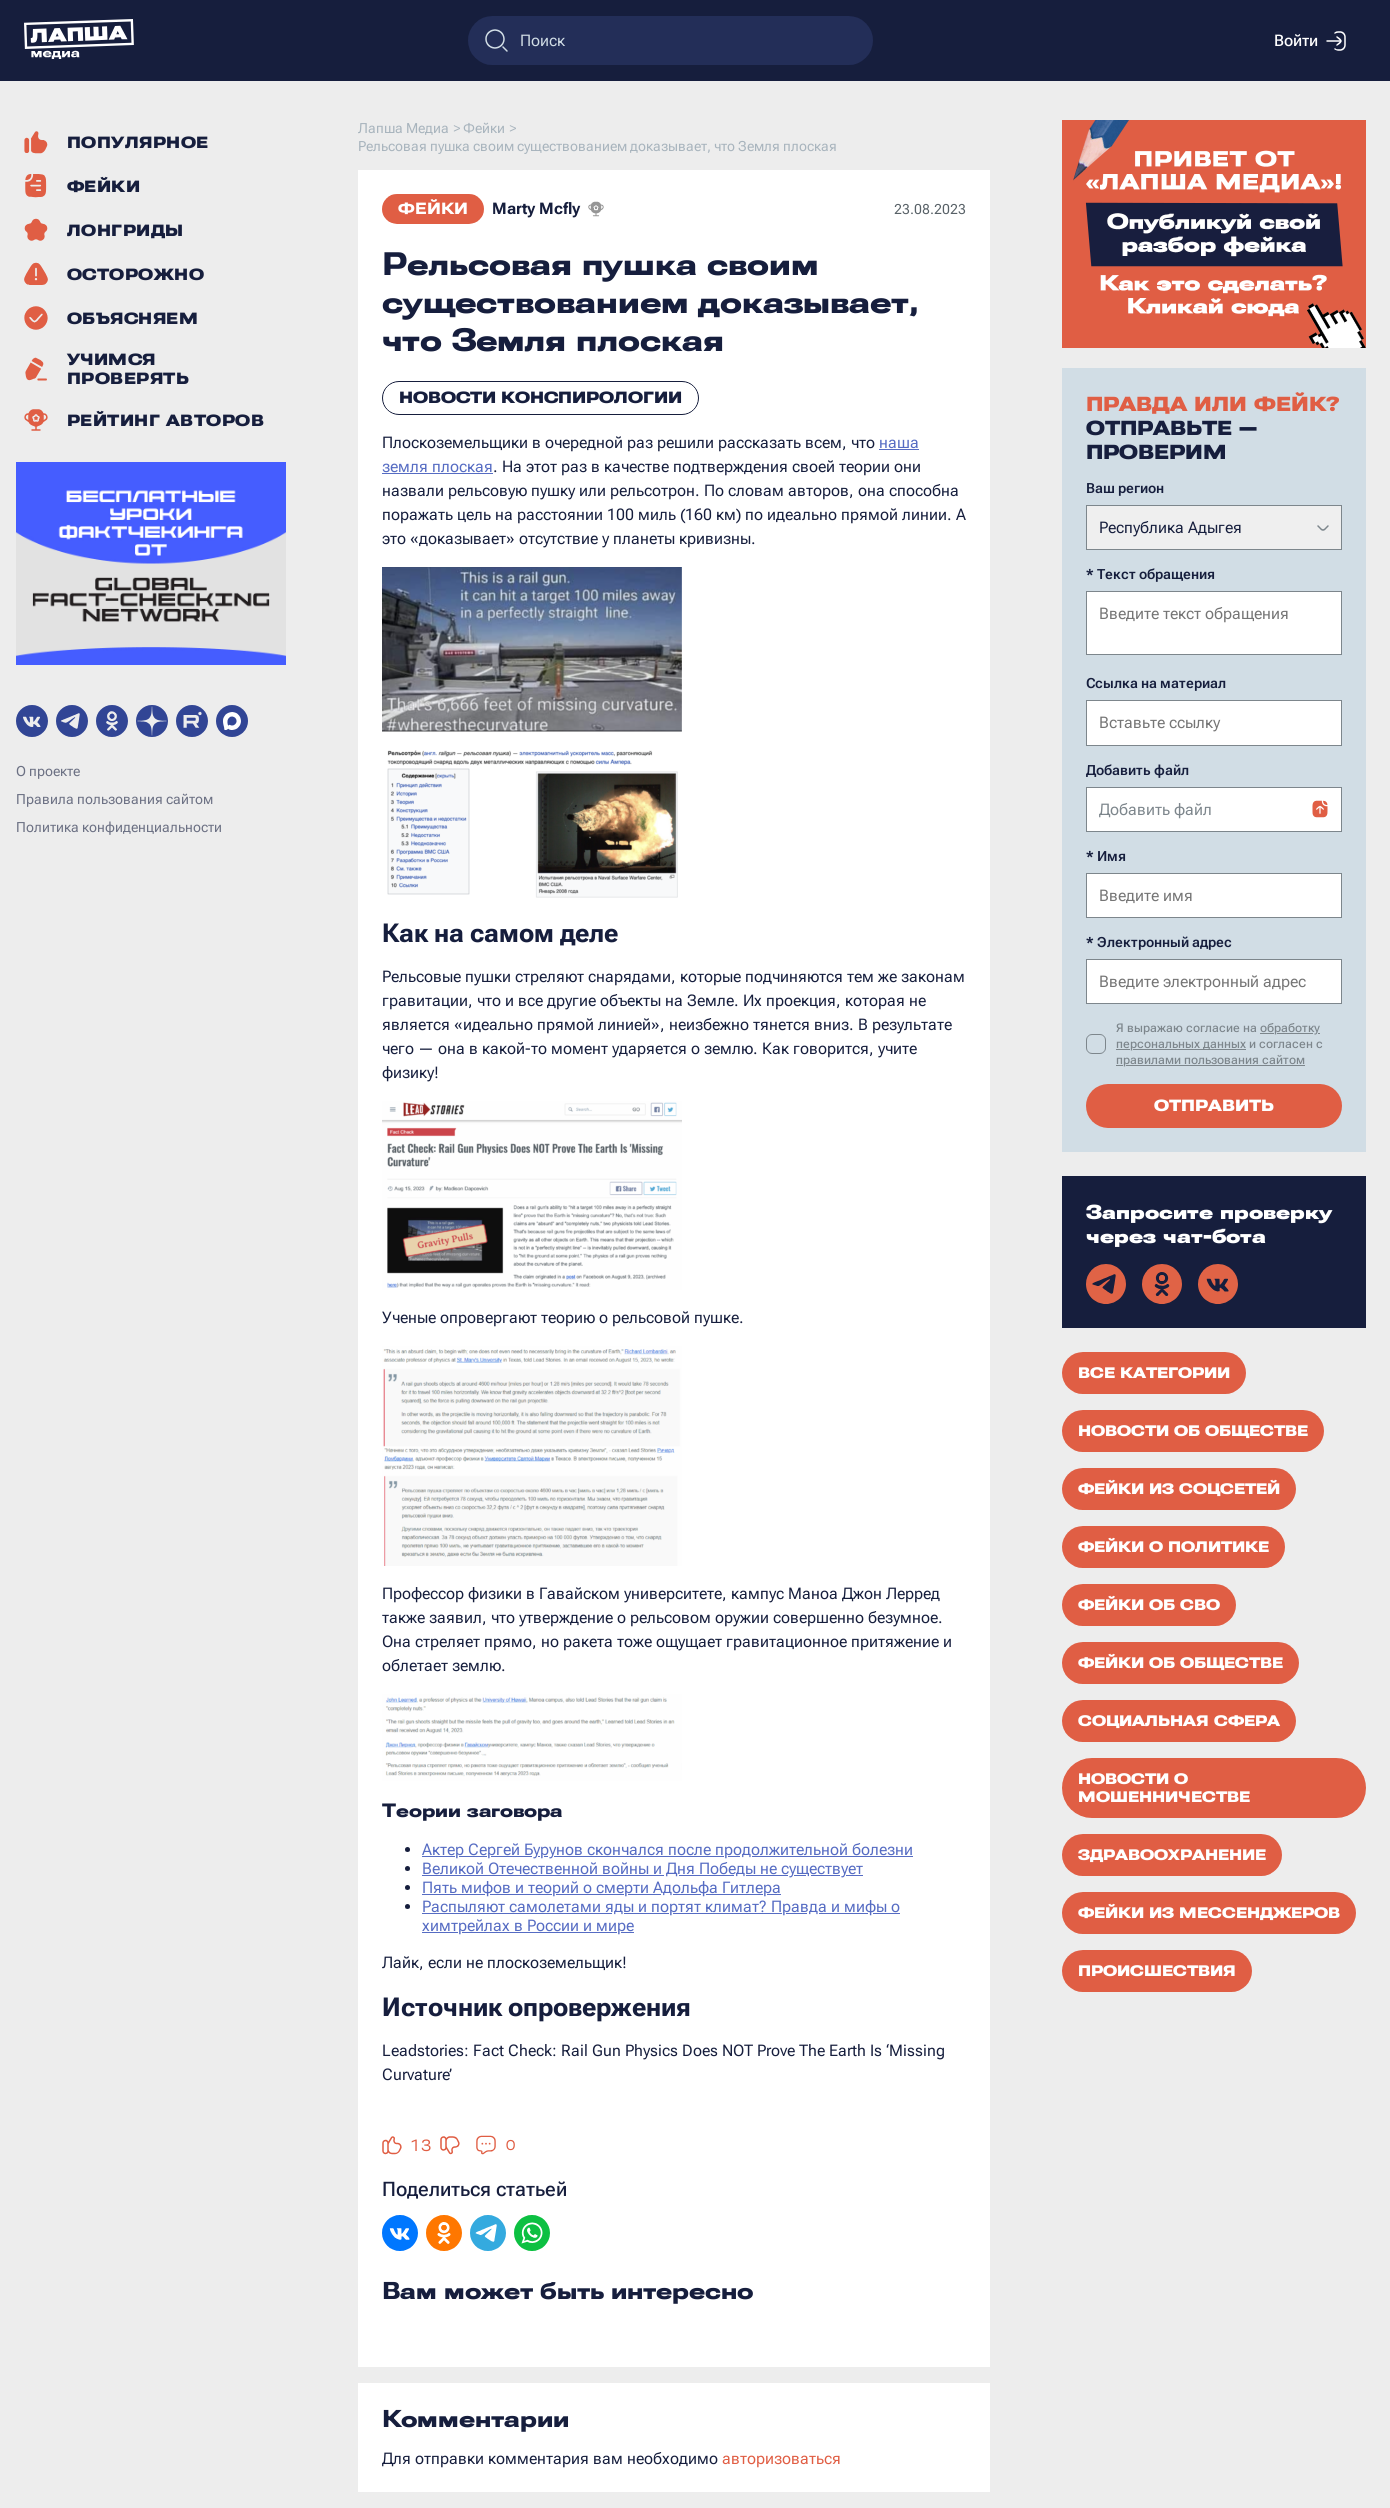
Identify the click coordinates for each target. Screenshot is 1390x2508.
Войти (1310, 41)
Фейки (433, 208)
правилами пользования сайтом (1210, 1058)
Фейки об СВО (1149, 1603)
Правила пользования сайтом (114, 799)
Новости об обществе (1193, 1429)
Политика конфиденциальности (119, 827)
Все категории (1154, 1371)
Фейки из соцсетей (1179, 1487)
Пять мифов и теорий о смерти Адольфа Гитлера (601, 1887)
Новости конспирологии (540, 397)
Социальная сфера (1179, 1719)
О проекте (48, 771)
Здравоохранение (1172, 1853)
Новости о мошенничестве (1164, 1786)
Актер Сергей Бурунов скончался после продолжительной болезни (667, 1849)
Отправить (1214, 1103)
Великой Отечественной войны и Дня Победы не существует (642, 1868)
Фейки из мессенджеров (1209, 1911)
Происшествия (1157, 1969)
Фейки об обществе (1180, 1661)
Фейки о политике (1173, 1545)
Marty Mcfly (536, 208)
